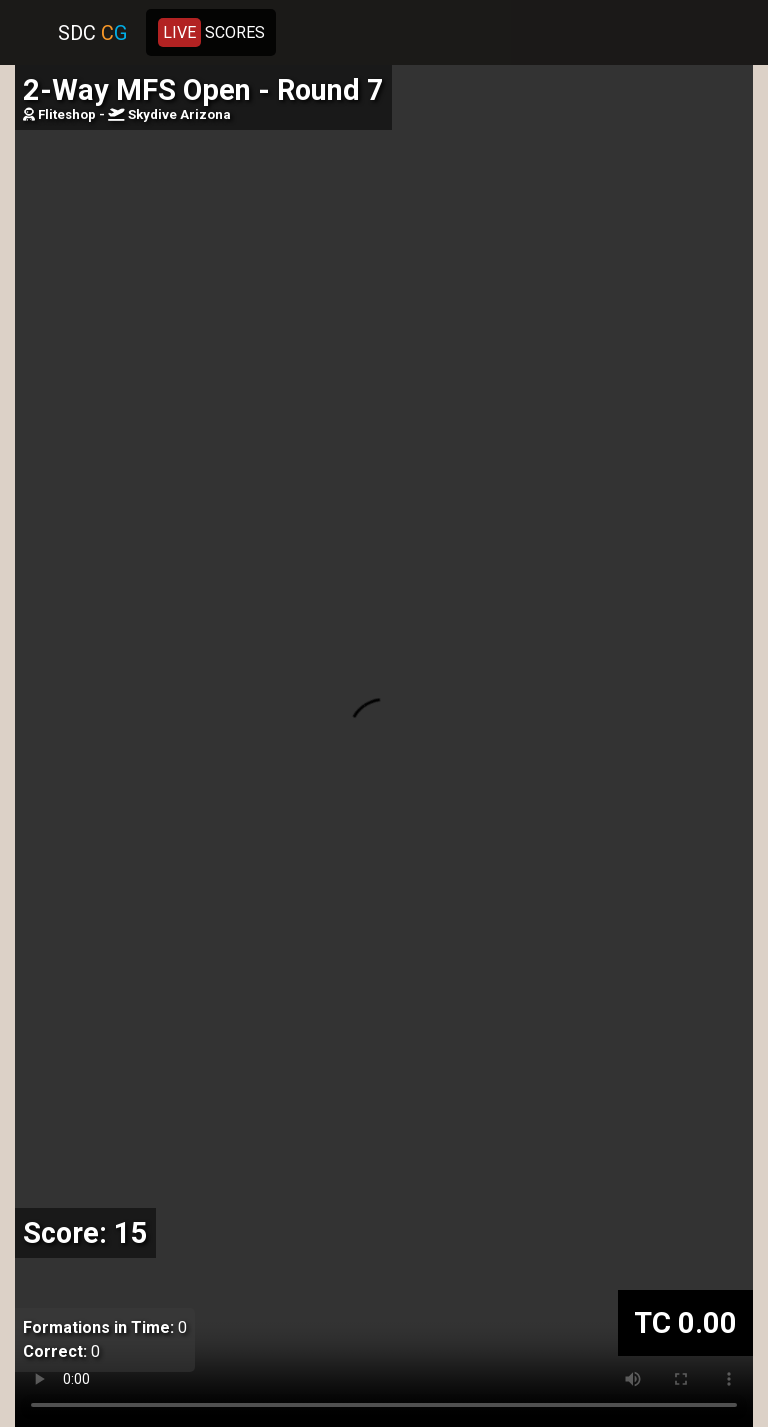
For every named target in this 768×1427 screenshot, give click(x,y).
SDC (92, 33)
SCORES (211, 32)
